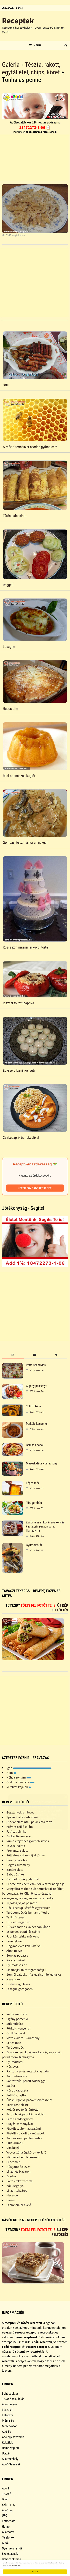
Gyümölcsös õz (16, 1965)
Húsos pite (10, 709)
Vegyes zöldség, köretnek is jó (26, 2152)
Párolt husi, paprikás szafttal (25, 2114)
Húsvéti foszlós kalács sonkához (28, 1927)
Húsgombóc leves (18, 2167)
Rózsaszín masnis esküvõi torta (25, 947)
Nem (11, 1773)
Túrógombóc (34, 1503)
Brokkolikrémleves (19, 1836)
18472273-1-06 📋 (35, 127)
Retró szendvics (36, 1365)
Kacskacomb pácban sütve (24, 2138)
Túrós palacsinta (14, 516)
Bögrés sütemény (18, 1865)
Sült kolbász (33, 1406)
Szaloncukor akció (18, 2205)
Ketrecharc (8, 2521)
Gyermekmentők (12, 2548)
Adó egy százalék (13, 2437)
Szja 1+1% (8, 2505)
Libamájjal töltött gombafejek (26, 1970)
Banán (10, 2200)
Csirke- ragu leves (18, 1984)
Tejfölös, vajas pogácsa (21, 1903)
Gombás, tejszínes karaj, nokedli (25, 842)
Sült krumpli (14, 2143)
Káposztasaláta (16, 2076)
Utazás (6, 2453)
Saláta (10, 2086)
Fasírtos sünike (16, 1831)
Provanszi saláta (17, 1850)
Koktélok (7, 2442)
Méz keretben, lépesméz (22, 2157)
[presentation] (13, 1354)
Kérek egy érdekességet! (35, 1188)
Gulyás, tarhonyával (19, 2124)
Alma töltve (14, 1951)
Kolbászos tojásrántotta (22, 2109)
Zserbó (11, 2176)
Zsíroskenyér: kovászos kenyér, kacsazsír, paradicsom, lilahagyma (45, 1526)
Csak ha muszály (20, 1782)
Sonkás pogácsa (17, 1955)
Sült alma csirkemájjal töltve (25, 1855)
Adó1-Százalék (11, 2464)
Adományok (9, 2404)
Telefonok (8, 2537)
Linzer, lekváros (16, 2190)
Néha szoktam (18, 1777)
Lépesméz (13, 2162)
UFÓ (4, 2515)
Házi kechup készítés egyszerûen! (28, 1908)
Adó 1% (6, 2431)
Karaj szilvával (15, 1960)
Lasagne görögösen (19, 1989)
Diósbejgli (13, 2148)
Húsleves (12, 2066)
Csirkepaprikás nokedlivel (21, 1137)
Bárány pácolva (16, 1860)
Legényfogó (14, 1941)
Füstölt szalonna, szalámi (23, 2128)
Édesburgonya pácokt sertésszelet (29, 2100)
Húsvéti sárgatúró (18, 1922)
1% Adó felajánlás (13, 2399)
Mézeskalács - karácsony (41, 1463)
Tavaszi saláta (15, 1846)
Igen (29, 1768)
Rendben (35, 2572)
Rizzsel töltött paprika (18, 1003)
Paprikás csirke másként (22, 1936)
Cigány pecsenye (36, 1386)
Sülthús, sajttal (16, 2095)
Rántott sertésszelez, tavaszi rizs (28, 2071)
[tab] (13, 1354)
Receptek (18, 20)
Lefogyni (7, 2415)
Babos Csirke (15, 1874)
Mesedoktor (9, 2426)
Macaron (12, 2195)
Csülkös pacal (35, 1445)
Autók (5, 2543)
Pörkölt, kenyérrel (36, 1423)
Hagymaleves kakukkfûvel (23, 1946)
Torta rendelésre (17, 2105)
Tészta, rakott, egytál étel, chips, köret (31, 68)
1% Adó (6, 2494)
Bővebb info (16, 2566)
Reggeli (8, 585)
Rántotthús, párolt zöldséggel (26, 2081)
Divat (5, 2499)
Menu (35, 45)
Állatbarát (8, 2532)
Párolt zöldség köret (19, 2119)
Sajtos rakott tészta (19, 2181)
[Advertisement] (34, 157)
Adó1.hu (7, 2510)
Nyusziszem (14, 1979)
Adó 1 (5, 2488)
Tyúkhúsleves (15, 1917)
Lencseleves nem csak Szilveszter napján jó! (35, 1884)
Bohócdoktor (10, 2393)
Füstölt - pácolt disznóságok (25, 2133)
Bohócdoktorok (11, 2559)
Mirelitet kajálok (18, 1787)
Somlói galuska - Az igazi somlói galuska (33, 1974)
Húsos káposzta (17, 2090)
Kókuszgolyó (15, 2186)
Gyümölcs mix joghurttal (22, 1879)
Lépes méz (32, 1483)
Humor (6, 2526)
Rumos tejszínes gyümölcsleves (27, 1841)
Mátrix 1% (8, 2421)
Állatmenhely (10, 2459)
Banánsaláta (14, 1870)
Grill (6, 385)
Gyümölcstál (34, 1545)
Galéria (11, 64)
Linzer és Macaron (18, 2171)
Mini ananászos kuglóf (19, 776)
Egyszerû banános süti (19, 1070)
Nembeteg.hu (10, 2448)
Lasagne (9, 647)
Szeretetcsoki (10, 2554)
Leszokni (7, 2410)
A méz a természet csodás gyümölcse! (30, 447)
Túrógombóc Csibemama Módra (27, 1912)
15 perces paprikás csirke (23, 1932)
